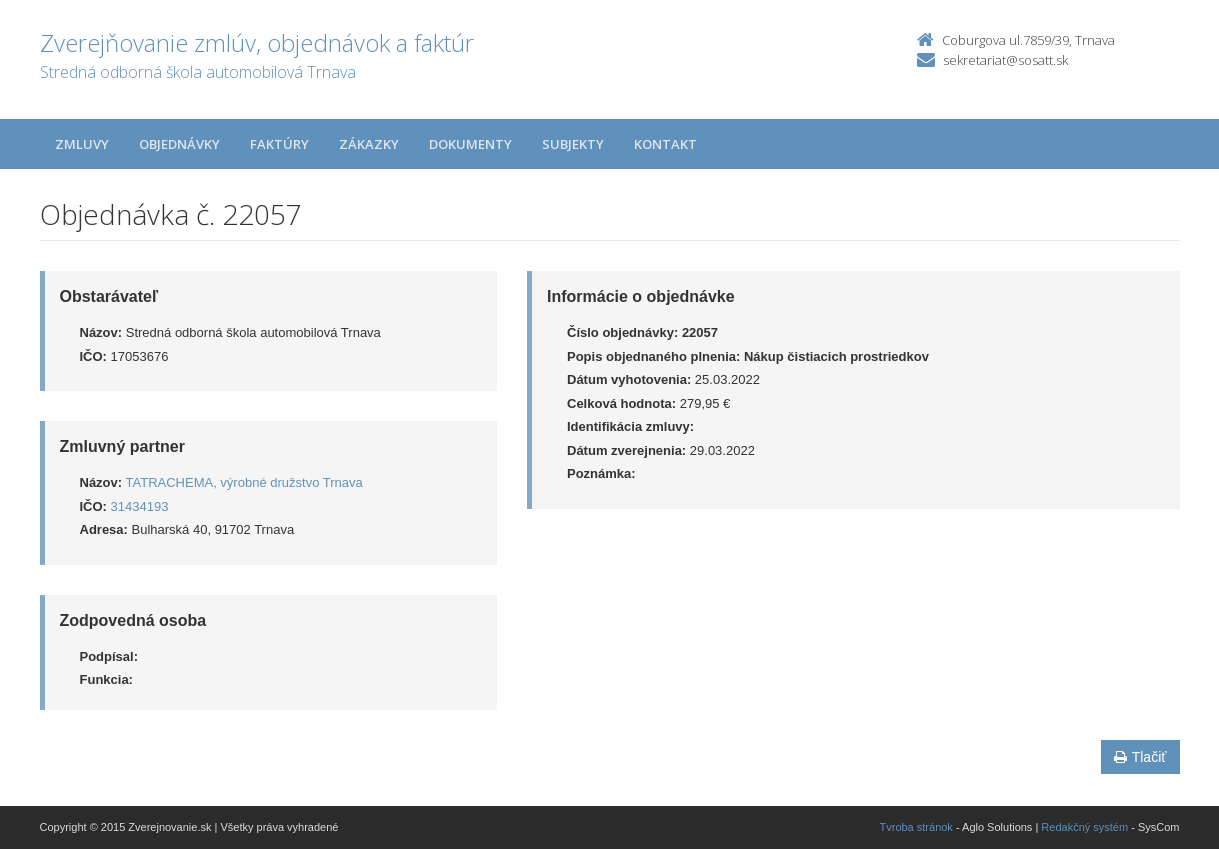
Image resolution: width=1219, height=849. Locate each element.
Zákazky (369, 144)
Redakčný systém (1084, 827)
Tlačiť (1140, 757)
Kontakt (665, 144)
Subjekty (573, 144)
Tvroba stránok (916, 827)
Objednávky (179, 144)
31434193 (140, 506)
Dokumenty (470, 144)
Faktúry (279, 144)
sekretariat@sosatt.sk (1005, 60)
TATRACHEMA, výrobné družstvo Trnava (244, 482)
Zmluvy (82, 144)
